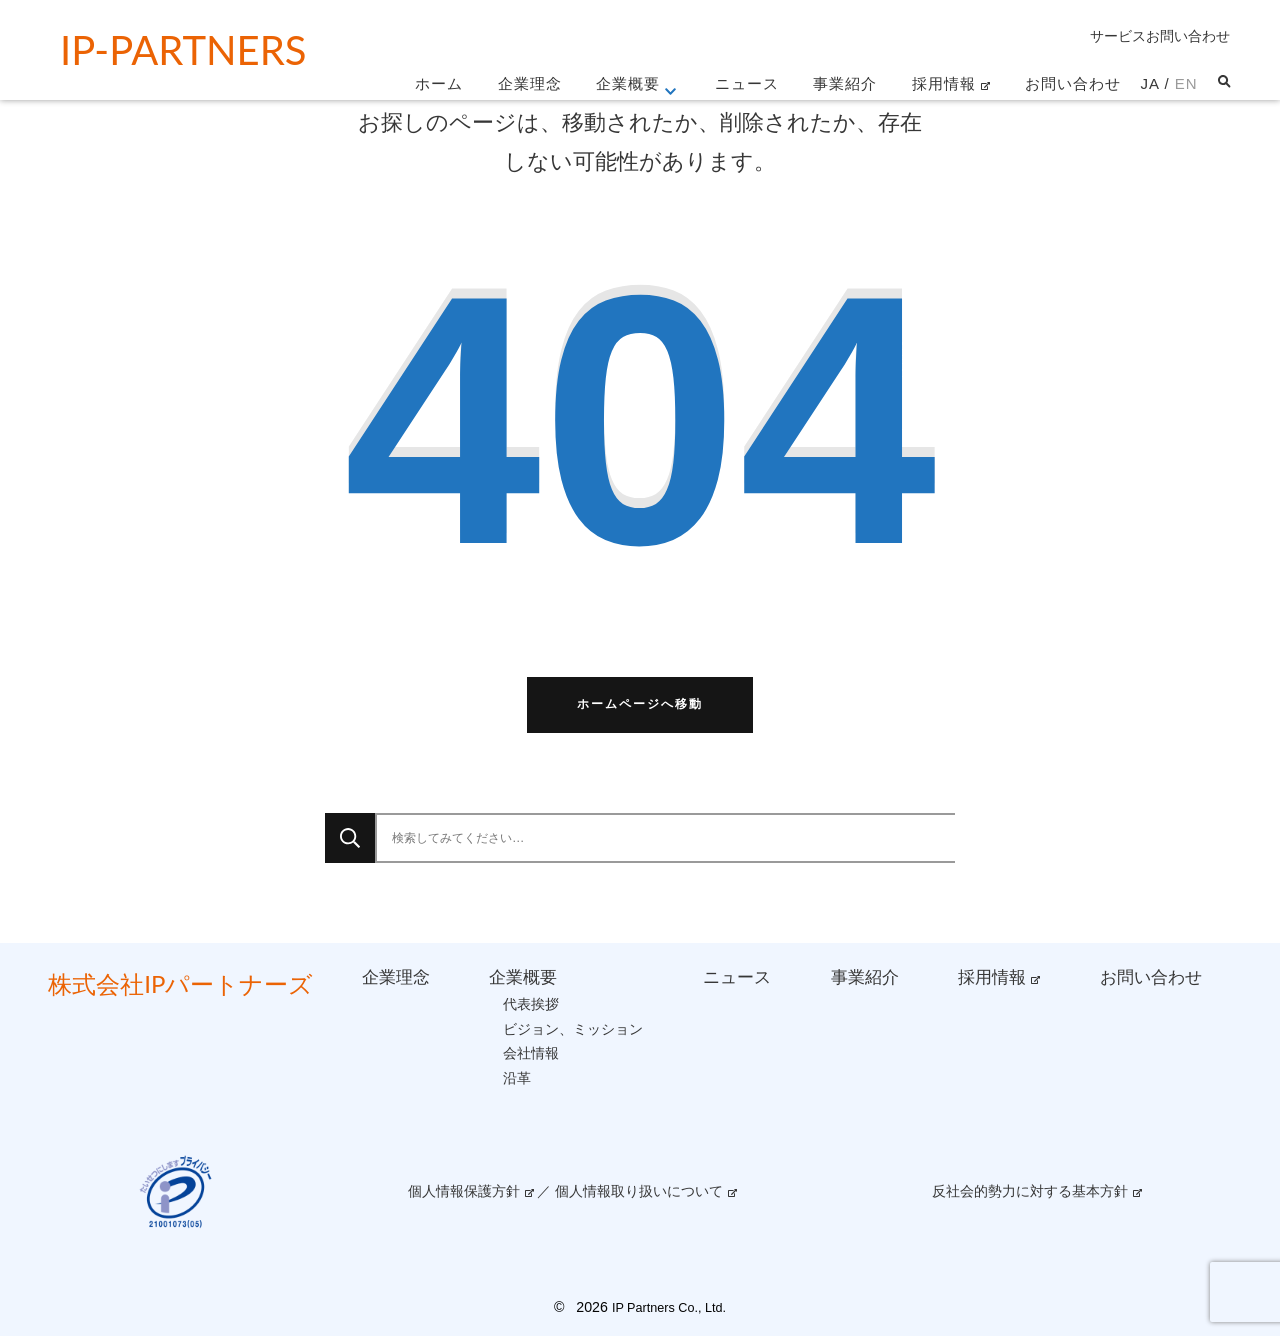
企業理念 (530, 83)
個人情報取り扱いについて (639, 1191)
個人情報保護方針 (464, 1191)
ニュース (747, 83)
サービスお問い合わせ (1160, 36)
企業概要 (628, 83)
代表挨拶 (531, 1004)
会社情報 (531, 1053)
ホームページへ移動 (640, 704)
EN (1186, 83)
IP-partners (183, 50)
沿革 (517, 1078)
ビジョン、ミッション (573, 1029)
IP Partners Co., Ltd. (669, 1308)
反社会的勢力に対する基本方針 (1030, 1191)
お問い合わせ (1073, 83)
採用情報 (944, 83)
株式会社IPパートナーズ (180, 983)
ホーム (439, 83)
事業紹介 (845, 83)
